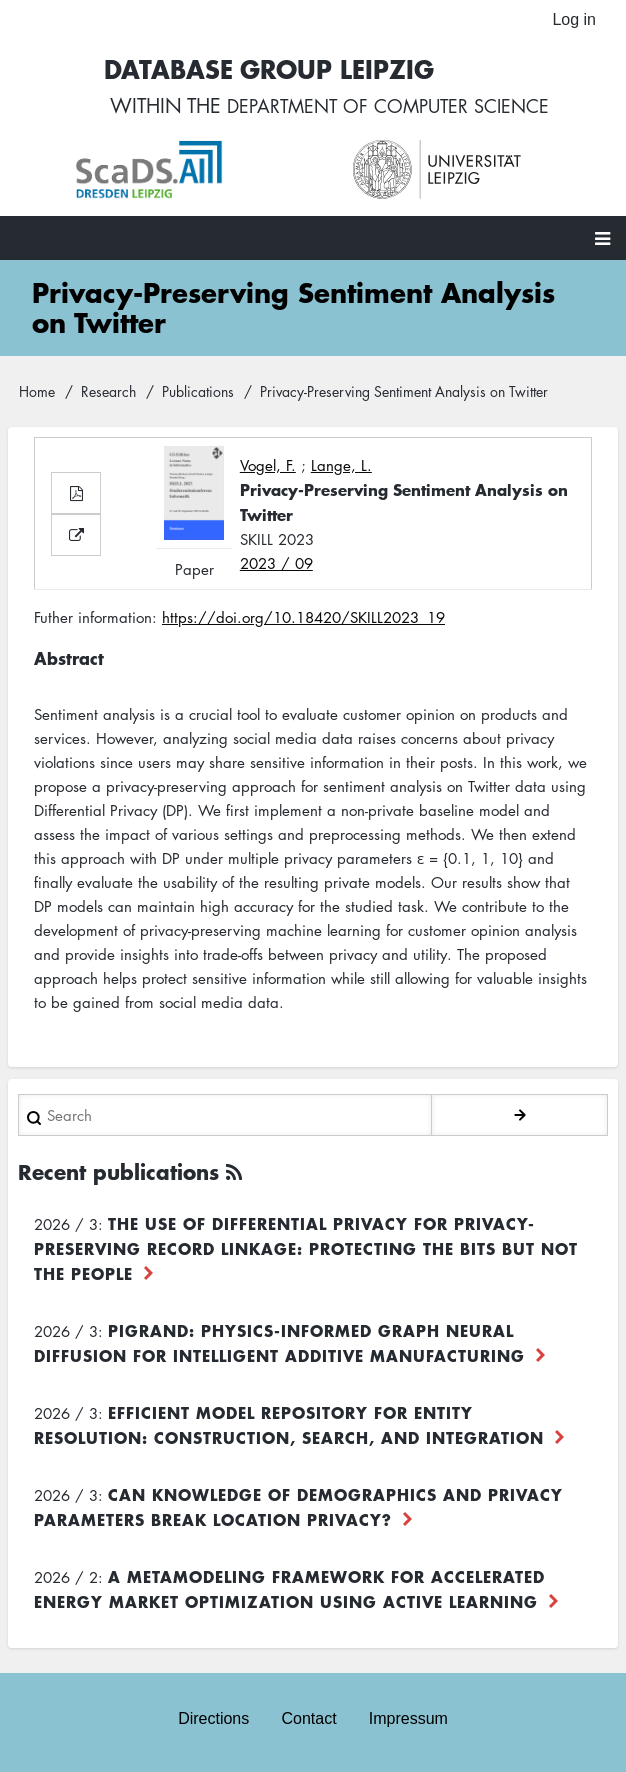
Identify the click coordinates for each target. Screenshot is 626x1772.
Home (37, 397)
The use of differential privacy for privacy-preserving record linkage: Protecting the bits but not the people (306, 1253)
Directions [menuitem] (213, 1718)
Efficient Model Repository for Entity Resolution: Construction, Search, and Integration (289, 1429)
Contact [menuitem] (308, 1718)
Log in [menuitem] (574, 19)
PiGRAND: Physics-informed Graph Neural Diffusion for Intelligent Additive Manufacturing (279, 1347)
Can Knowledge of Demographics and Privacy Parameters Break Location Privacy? (298, 1511)
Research (108, 397)
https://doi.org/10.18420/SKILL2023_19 (303, 623)
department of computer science (388, 110)
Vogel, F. (268, 470)
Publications (198, 397)
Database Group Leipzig (259, 71)
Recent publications (118, 1176)
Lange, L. (341, 470)
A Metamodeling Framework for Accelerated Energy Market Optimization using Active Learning (289, 1593)
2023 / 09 (276, 568)
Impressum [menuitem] (408, 1718)
